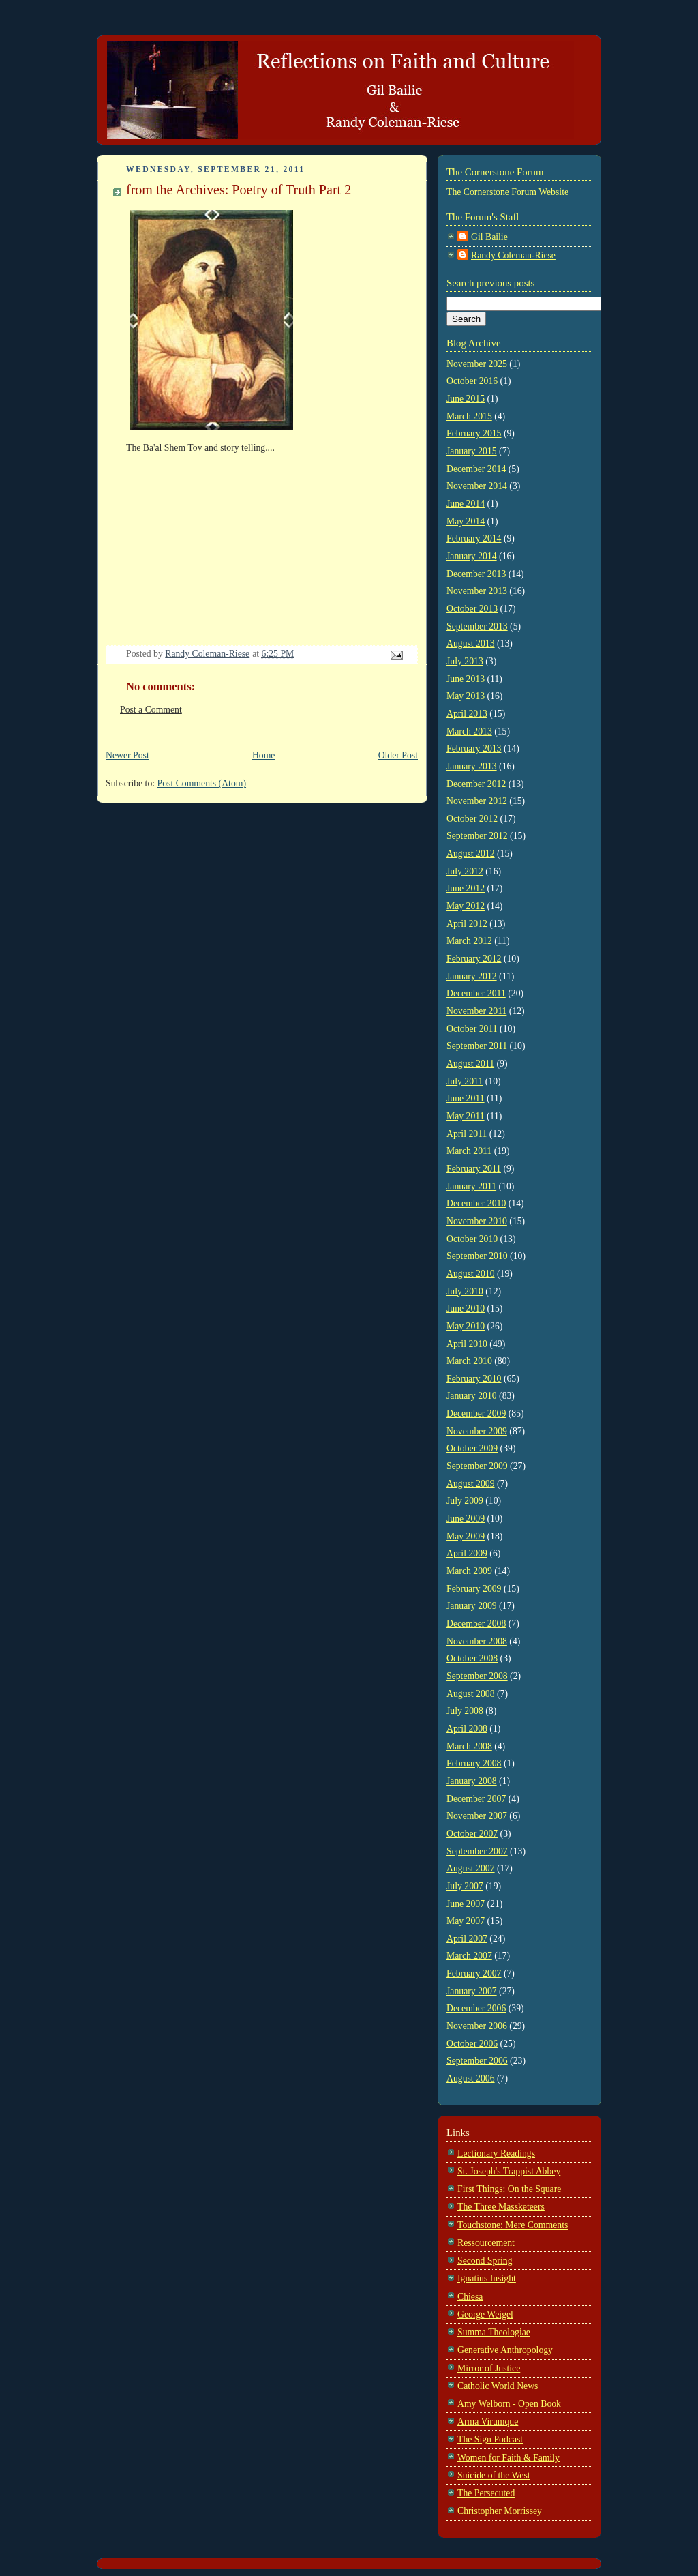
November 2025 (476, 364)
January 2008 (471, 1781)
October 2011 (472, 1029)
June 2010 (465, 1308)
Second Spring (485, 2260)
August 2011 (470, 1063)
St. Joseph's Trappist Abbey (508, 2171)
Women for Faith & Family (508, 2458)
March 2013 (469, 731)
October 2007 (472, 1834)
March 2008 (469, 1746)
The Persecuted (486, 2493)
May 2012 (465, 906)
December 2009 (476, 1413)
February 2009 (473, 1589)
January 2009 (471, 1606)
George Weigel (485, 2314)
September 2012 (477, 836)
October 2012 (472, 819)
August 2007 (470, 1868)
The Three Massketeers (501, 2207)
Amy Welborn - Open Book (509, 2404)
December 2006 (476, 2008)
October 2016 (472, 381)
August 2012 (470, 853)
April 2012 (466, 924)
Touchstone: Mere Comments (512, 2225)
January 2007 (471, 1991)
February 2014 (473, 538)
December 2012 (476, 784)
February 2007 (473, 1973)
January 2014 (471, 556)
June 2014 (465, 504)
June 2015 (465, 399)
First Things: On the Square (509, 2189)
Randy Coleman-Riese (513, 255)
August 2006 (470, 2078)
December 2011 (476, 993)
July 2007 (464, 1886)
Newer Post (127, 755)
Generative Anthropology (505, 2350)
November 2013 (476, 591)
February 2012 (473, 958)
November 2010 (476, 1221)
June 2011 (465, 1098)
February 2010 (473, 1379)
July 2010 (464, 1291)
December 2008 (476, 1623)
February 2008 (473, 1763)
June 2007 (465, 1904)
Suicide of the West (493, 2475)
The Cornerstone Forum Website (507, 192)
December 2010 (476, 1203)
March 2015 (469, 416)
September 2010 (477, 1256)
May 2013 (465, 696)
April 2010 (466, 1344)
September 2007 (477, 1851)
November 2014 (476, 486)
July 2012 (464, 871)
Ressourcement (486, 2243)
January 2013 (471, 766)
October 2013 (472, 609)
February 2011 (473, 1169)
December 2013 (476, 574)
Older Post (398, 755)
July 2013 (464, 661)
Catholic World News (497, 2386)
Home (263, 755)
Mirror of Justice (488, 2368)
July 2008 (464, 1711)
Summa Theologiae (493, 2332)
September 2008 (477, 1676)
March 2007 (469, 1956)
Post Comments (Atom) (201, 783)
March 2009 (469, 1571)
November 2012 (476, 801)
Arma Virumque (487, 2421)
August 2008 (470, 1694)
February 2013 (473, 748)
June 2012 (465, 888)
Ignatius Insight (486, 2278)
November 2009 (476, 1431)
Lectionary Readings (496, 2153)
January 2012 (471, 976)
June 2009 (465, 1518)
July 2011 (464, 1081)
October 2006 (472, 2044)
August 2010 (470, 1274)
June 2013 (465, 679)
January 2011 (471, 1186)
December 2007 (476, 1799)
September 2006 (477, 2061)
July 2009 (464, 1501)
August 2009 (470, 1484)
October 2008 (472, 1658)
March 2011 (468, 1151)
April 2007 (466, 1939)
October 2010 (472, 1239)
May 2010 (465, 1326)
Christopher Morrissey (499, 2511)
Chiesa (470, 2297)
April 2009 (466, 1553)
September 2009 (477, 1466)
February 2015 (473, 433)
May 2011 (465, 1116)
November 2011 (476, 1011)
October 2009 (472, 1448)
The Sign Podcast (490, 2439)
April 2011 (466, 1134)
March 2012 (469, 941)
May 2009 (465, 1536)
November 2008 (476, 1641)
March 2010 (469, 1361)
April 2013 (466, 714)
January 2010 (471, 1396)
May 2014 (465, 521)
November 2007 (476, 1816)
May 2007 (465, 1921)
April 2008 (466, 1728)
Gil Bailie (489, 237)
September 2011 (476, 1046)
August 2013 (470, 643)
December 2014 (476, 469)
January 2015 (471, 451)
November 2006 (476, 2026)
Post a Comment (151, 710)
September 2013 (477, 626)
